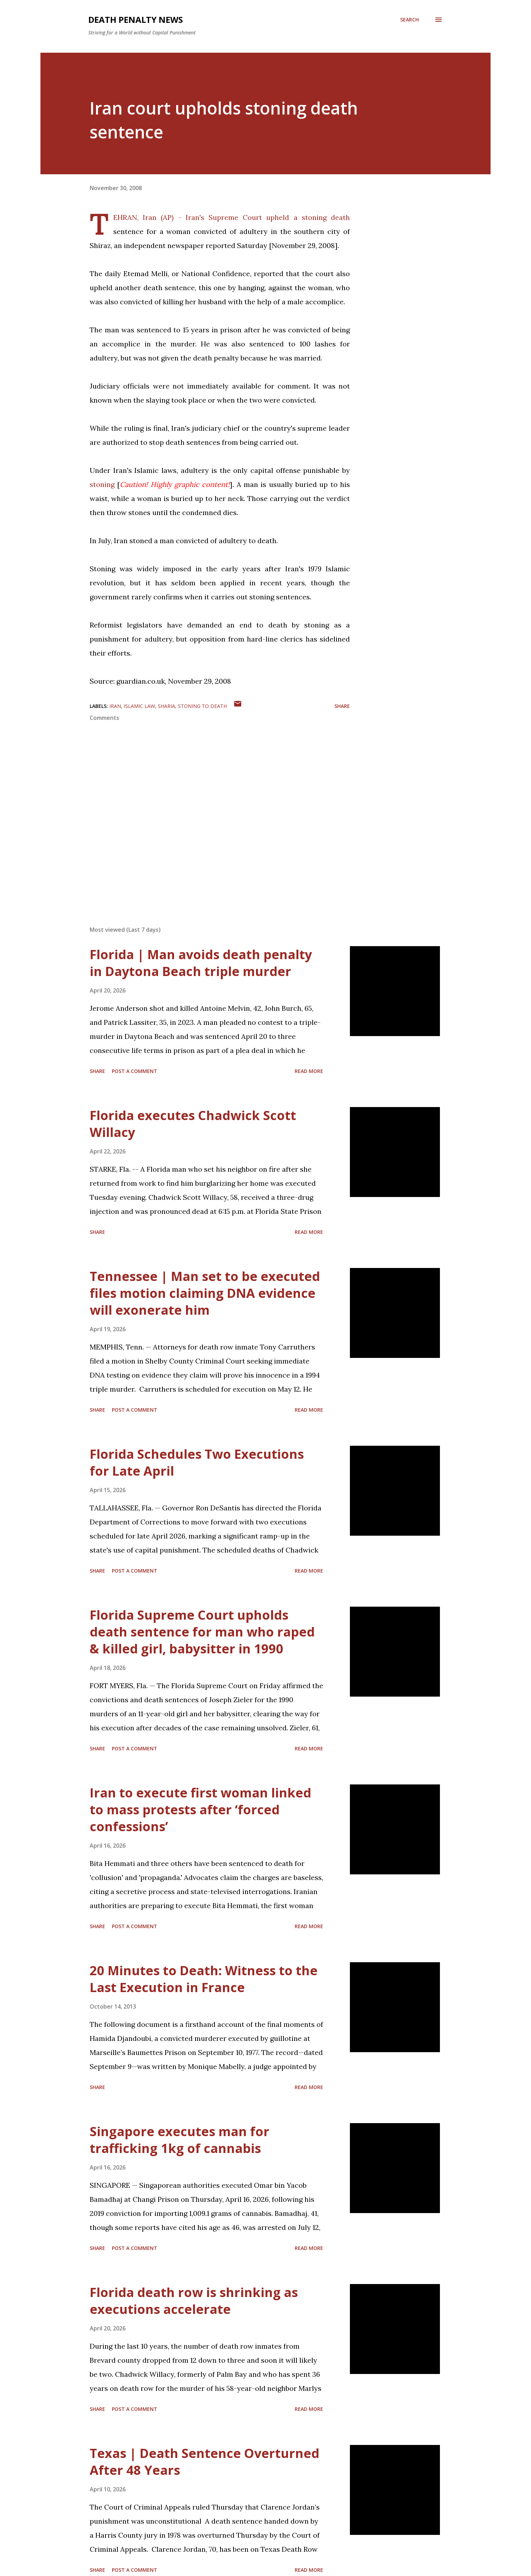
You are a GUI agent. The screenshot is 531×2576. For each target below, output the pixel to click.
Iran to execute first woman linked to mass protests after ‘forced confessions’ (200, 1809)
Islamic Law (139, 706)
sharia (166, 706)
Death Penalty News (135, 19)
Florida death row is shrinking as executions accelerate (194, 2301)
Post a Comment (134, 1071)
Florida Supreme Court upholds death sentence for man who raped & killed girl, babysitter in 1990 (202, 1631)
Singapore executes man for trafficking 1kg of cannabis (179, 2140)
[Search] (409, 19)
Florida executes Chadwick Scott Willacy (193, 1124)
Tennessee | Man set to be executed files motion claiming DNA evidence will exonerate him (205, 1293)
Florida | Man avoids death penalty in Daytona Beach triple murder (201, 963)
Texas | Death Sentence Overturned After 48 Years (204, 2462)
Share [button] (342, 706)
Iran (115, 706)
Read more (309, 1071)
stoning (102, 484)
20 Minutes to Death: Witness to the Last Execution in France (204, 1979)
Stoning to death (202, 706)
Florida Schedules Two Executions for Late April (197, 1462)
